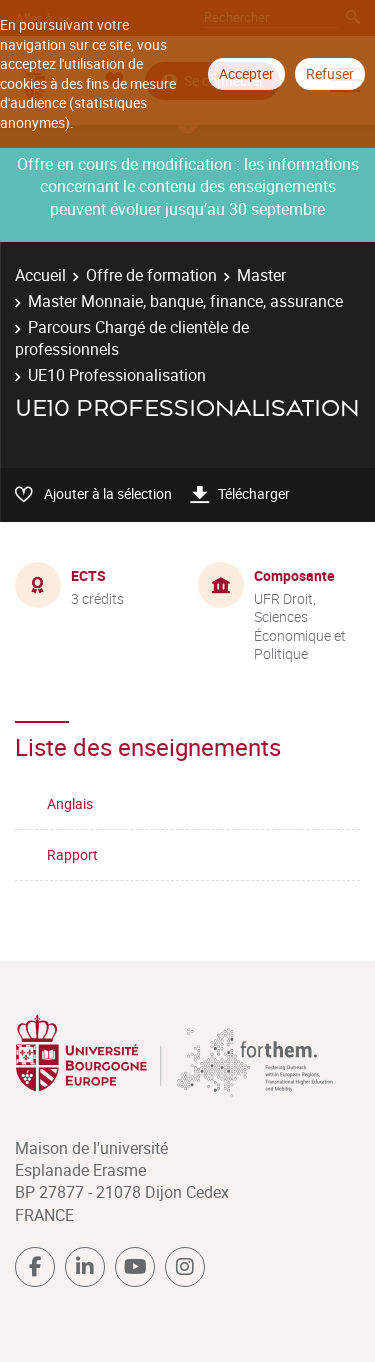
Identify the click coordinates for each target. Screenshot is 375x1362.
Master (261, 275)
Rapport (72, 854)
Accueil (40, 275)
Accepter (246, 73)
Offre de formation (151, 275)
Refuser (330, 73)
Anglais (70, 803)
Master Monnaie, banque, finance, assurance (185, 301)
